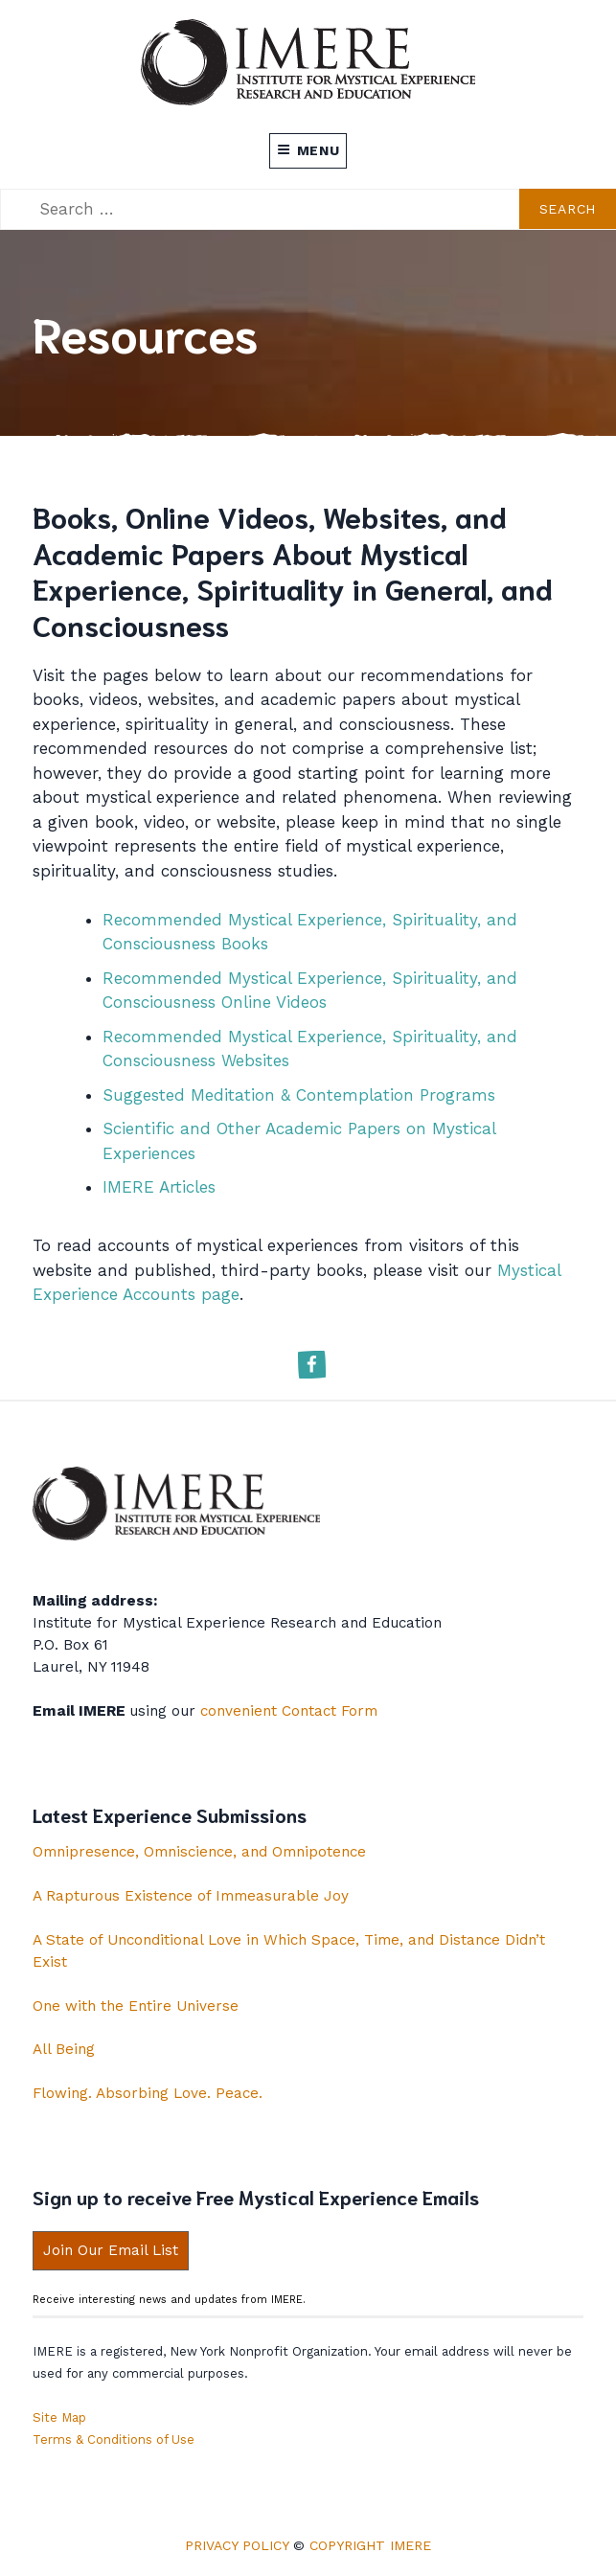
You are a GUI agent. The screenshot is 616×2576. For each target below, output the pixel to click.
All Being (64, 2049)
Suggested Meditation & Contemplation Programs (299, 1095)
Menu (308, 150)
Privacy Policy (236, 2545)
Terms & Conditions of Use (113, 2439)
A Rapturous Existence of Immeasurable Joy (191, 1895)
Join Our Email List (110, 2250)
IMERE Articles (159, 1187)
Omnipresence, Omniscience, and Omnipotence (199, 1851)
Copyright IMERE (370, 2545)
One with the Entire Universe (136, 2006)
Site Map (59, 2417)
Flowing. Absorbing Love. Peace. (147, 2093)
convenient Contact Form (288, 1711)
